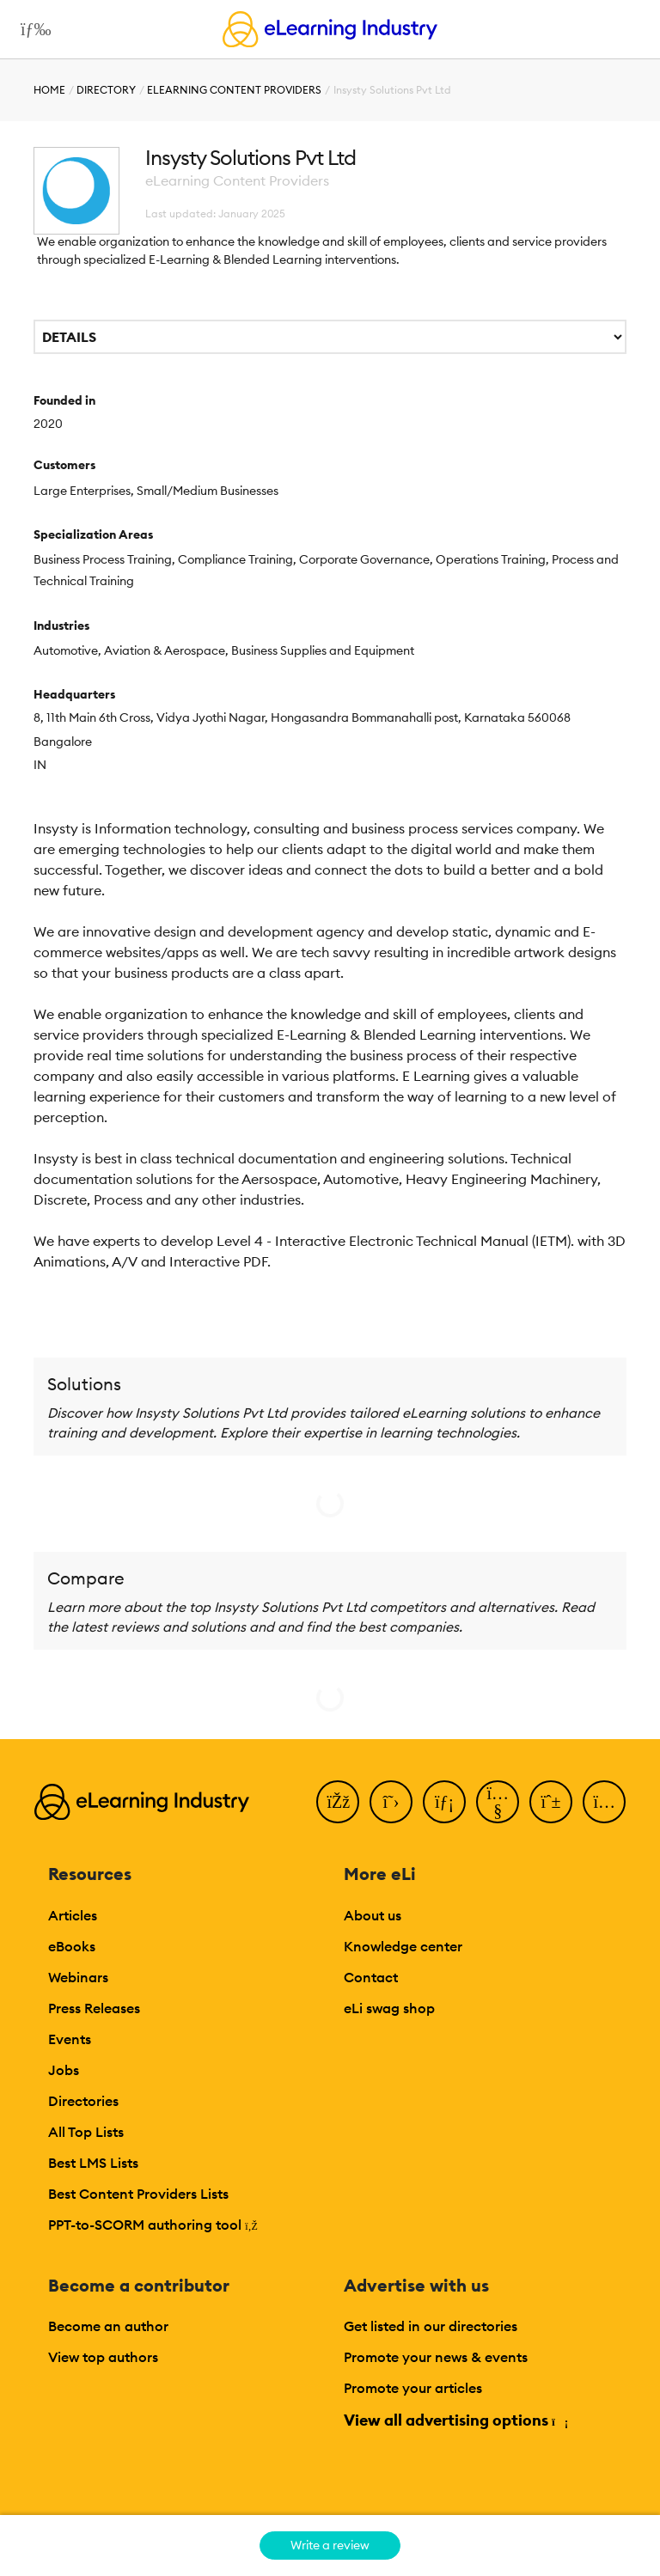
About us (372, 1915)
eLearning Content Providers (234, 89)
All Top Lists (86, 2131)
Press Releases (94, 2008)
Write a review (330, 2545)
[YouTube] (497, 1801)
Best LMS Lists (93, 2162)
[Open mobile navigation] (31, 29)
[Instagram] (604, 1801)
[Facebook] (337, 1801)
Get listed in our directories (430, 2326)
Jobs (63, 2070)
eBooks (71, 1946)
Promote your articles (413, 2387)
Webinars (78, 1977)
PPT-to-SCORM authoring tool (153, 2224)
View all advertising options (455, 2420)
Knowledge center (403, 1946)
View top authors (103, 2356)
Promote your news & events (436, 2356)
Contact (371, 1977)
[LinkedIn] (444, 1801)
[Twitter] (391, 1801)
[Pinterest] (550, 1801)
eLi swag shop (389, 2008)
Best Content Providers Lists (138, 2193)
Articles (72, 1915)
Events (69, 2039)
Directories (83, 2100)
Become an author (108, 2326)
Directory (106, 89)
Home (49, 89)
